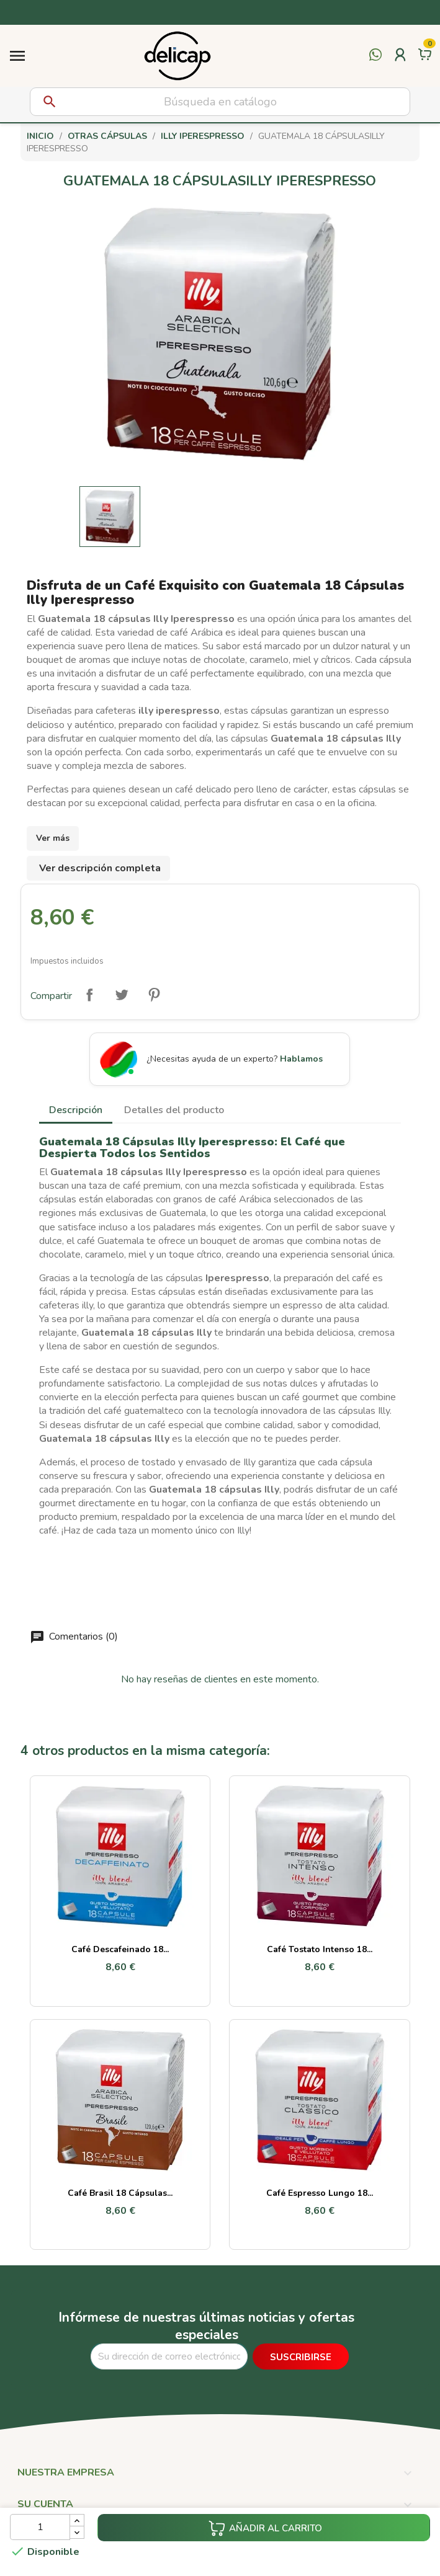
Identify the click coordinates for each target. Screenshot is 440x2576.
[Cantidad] (40, 2527)
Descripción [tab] (75, 1110)
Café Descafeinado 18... (120, 1949)
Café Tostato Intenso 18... (319, 1949)
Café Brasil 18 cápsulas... (120, 2193)
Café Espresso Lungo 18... (319, 2193)
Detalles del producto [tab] (174, 1110)
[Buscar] (220, 101)
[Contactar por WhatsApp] (375, 62)
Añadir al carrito (265, 2528)
